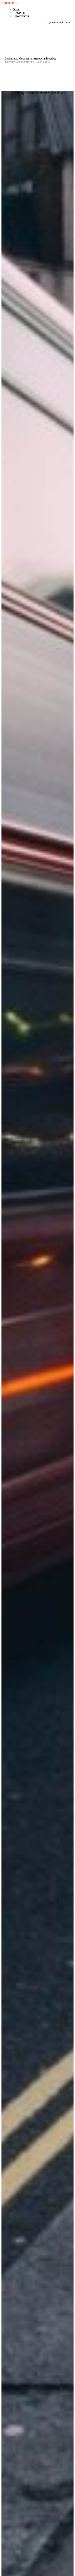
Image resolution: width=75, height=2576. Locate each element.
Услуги (20, 12)
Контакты (22, 16)
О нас (16, 9)
